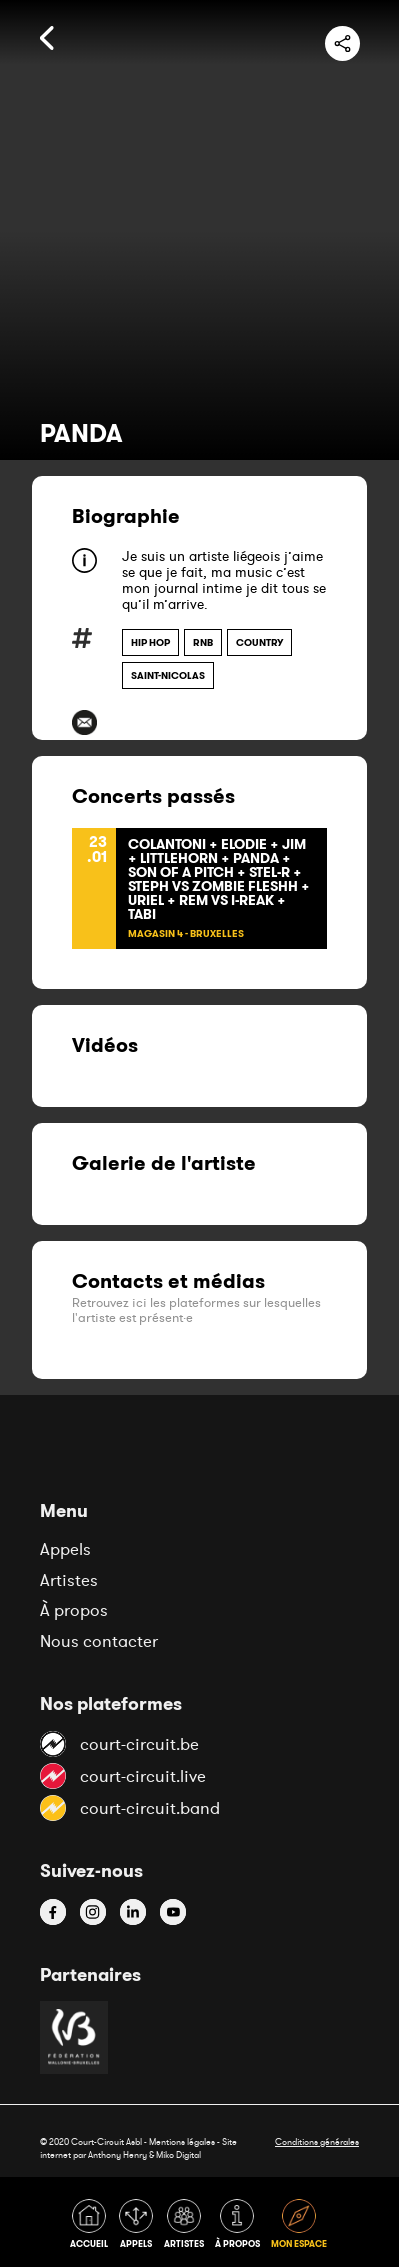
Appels (65, 1549)
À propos (74, 1610)
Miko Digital (178, 2154)
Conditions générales (317, 2141)
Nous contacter (99, 1641)
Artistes (69, 1580)
